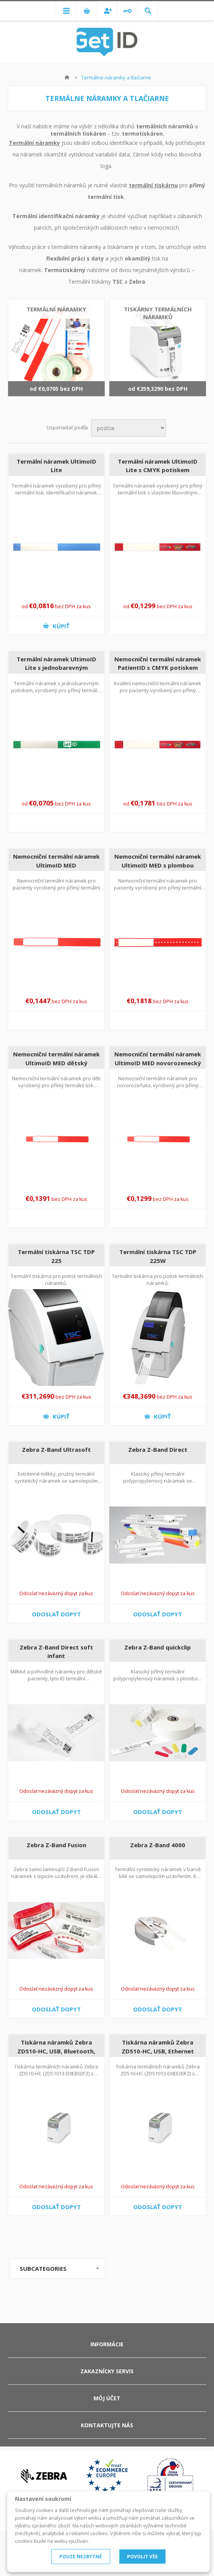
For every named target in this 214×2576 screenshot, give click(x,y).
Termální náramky (34, 142)
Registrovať (107, 10)
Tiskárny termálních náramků (158, 313)
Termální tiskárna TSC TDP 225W (157, 1256)
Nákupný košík (87, 10)
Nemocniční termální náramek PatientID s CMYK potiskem (157, 663)
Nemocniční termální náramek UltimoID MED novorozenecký (157, 1058)
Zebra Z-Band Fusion (56, 1845)
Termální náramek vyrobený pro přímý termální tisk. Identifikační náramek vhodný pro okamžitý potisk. (56, 492)
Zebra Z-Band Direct (157, 1449)
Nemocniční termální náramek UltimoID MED (56, 861)
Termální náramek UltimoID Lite (56, 465)
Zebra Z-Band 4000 (157, 1845)
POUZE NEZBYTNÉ (80, 2556)
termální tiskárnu (153, 185)
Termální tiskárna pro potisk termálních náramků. (56, 1279)
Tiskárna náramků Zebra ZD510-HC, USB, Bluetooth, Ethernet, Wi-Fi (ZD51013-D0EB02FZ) (56, 2055)
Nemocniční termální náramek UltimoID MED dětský (56, 1058)
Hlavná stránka (67, 77)
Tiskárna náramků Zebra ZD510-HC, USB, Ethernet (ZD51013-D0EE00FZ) (158, 2050)
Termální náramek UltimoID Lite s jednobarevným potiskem (56, 667)
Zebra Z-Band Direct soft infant (56, 1651)
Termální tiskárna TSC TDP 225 (56, 1256)
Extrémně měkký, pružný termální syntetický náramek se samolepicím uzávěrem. (56, 1480)
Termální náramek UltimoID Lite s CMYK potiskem (157, 465)
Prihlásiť (127, 10)
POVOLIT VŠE (142, 2556)
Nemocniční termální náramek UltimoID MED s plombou (157, 861)
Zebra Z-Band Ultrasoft (56, 1449)
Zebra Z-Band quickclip (157, 1647)
